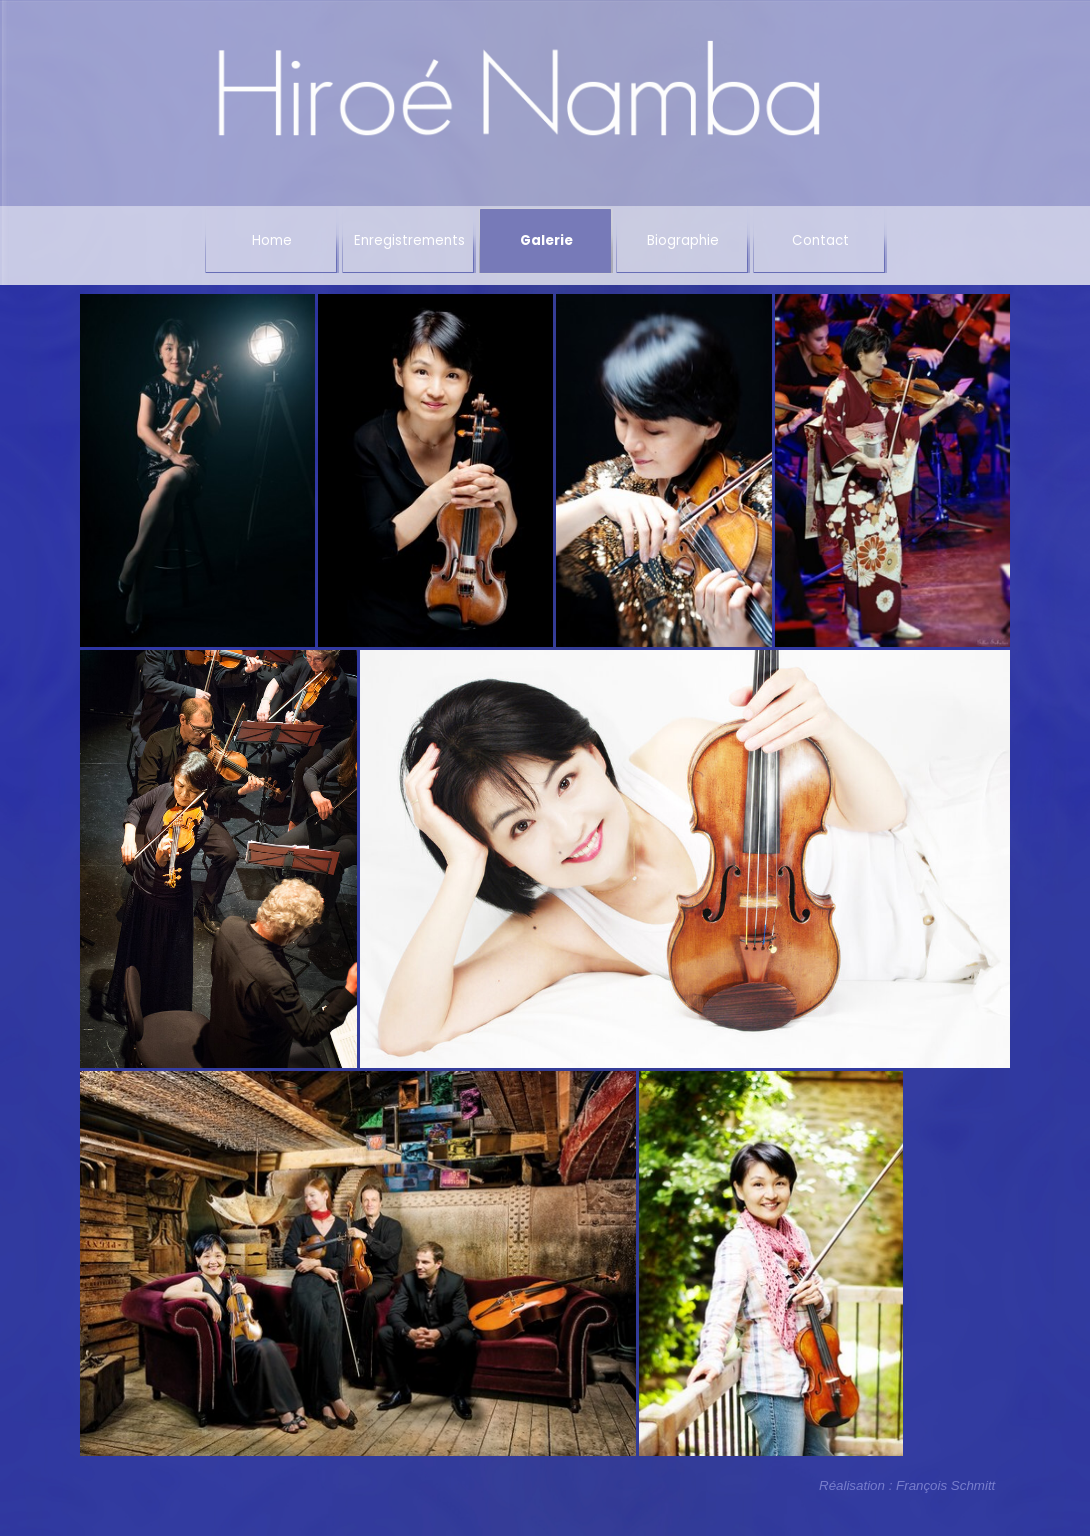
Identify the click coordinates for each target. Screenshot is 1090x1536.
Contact (820, 240)
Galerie (546, 240)
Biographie (683, 240)
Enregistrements (409, 240)
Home (272, 240)
